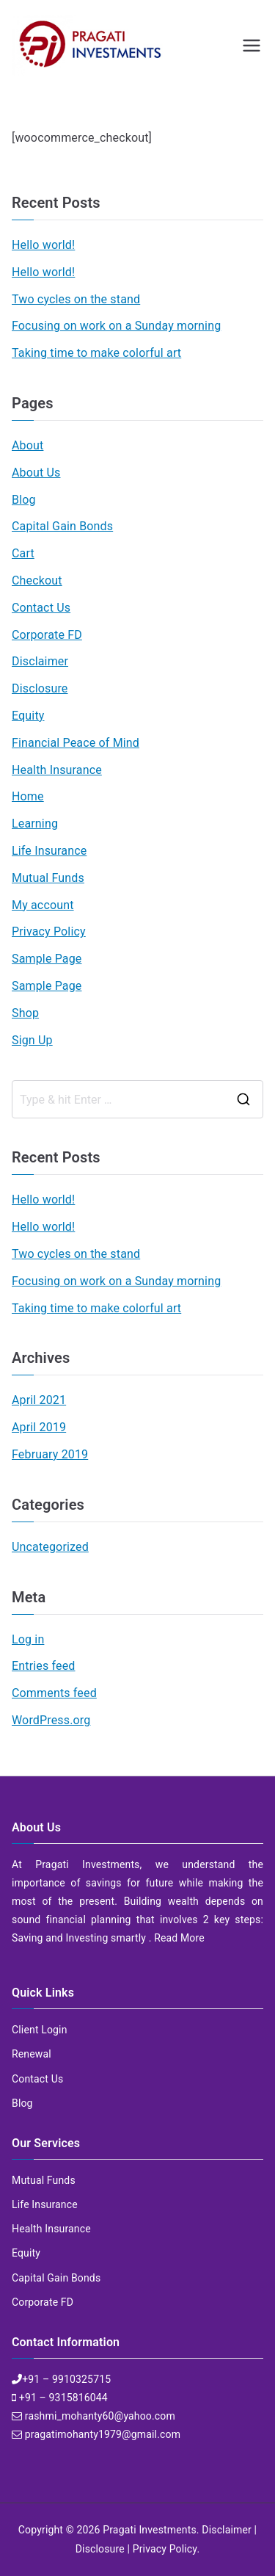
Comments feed (54, 1693)
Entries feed (43, 1666)
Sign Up (32, 1040)
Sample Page (47, 959)
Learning (35, 824)
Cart (23, 553)
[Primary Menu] (251, 45)
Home (28, 796)
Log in (28, 1639)
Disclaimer (40, 661)
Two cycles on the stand (76, 299)
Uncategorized (50, 1547)
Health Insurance (57, 770)
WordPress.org (51, 1720)
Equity (28, 716)
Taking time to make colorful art (96, 353)
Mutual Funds (48, 878)
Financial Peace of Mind (75, 743)
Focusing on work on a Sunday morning (116, 326)
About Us (36, 473)
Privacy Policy (49, 931)
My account (43, 905)
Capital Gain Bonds (62, 526)
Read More (179, 1938)
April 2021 (39, 1400)
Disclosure (39, 688)
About (27, 445)
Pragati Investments (150, 2530)
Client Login (39, 2030)
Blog (24, 500)
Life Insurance (49, 851)
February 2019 (50, 1454)
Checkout (37, 580)
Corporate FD (47, 635)
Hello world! (43, 245)
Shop (25, 1013)
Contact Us (41, 608)
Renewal (31, 2054)
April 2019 (39, 1427)
